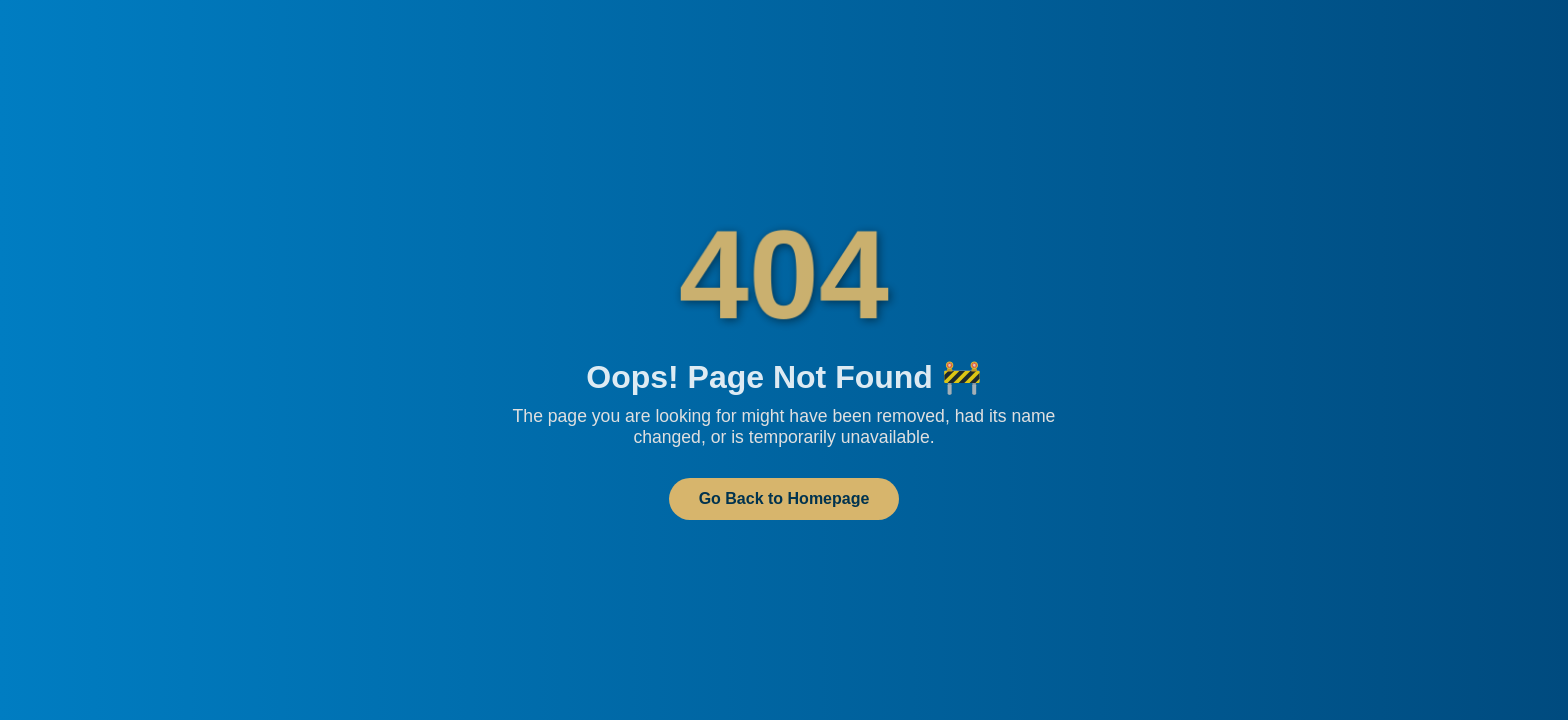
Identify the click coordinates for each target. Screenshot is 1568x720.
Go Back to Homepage (784, 498)
